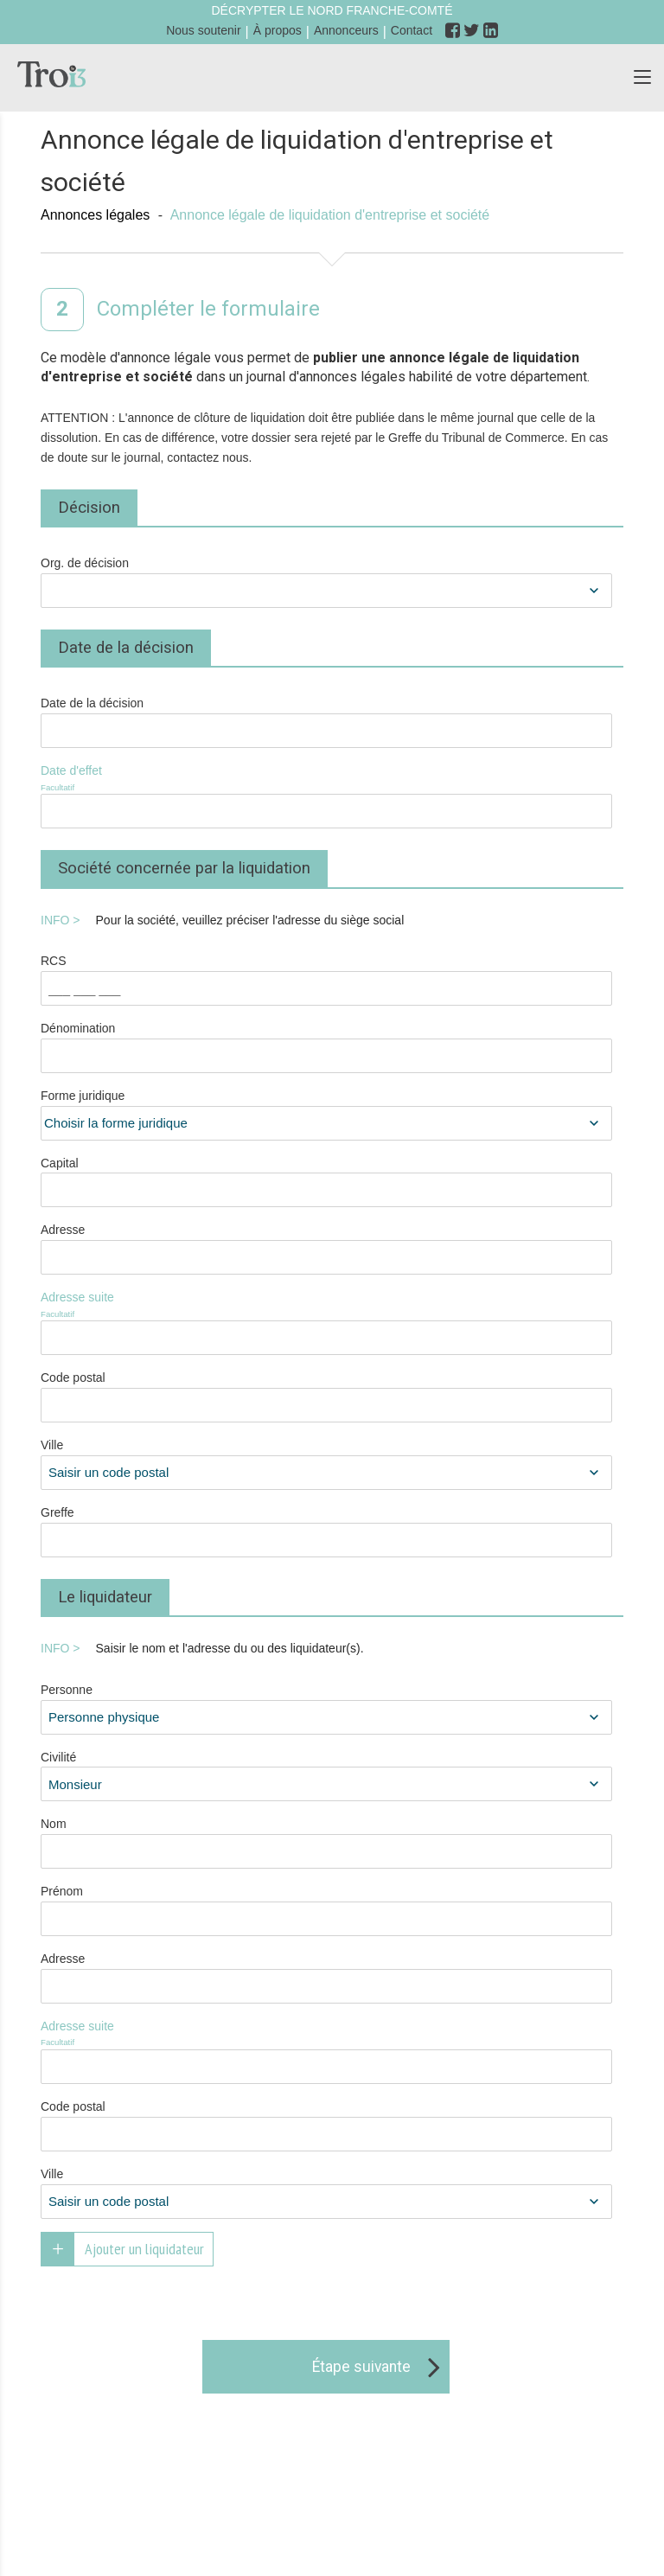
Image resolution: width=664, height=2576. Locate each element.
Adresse (63, 1230)
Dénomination (78, 1028)
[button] (642, 78)
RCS (54, 961)
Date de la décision (92, 703)
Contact (411, 30)
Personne (67, 1690)
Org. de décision (85, 563)
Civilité (58, 1757)
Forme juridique (82, 1096)
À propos (277, 30)
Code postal (73, 1377)
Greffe (57, 1512)
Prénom (62, 1891)
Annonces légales (95, 215)
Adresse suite (125, 1305)
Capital (60, 1163)
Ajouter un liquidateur (144, 2249)
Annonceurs (346, 30)
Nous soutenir (203, 30)
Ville (52, 1445)
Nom (54, 1824)
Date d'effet (125, 779)
